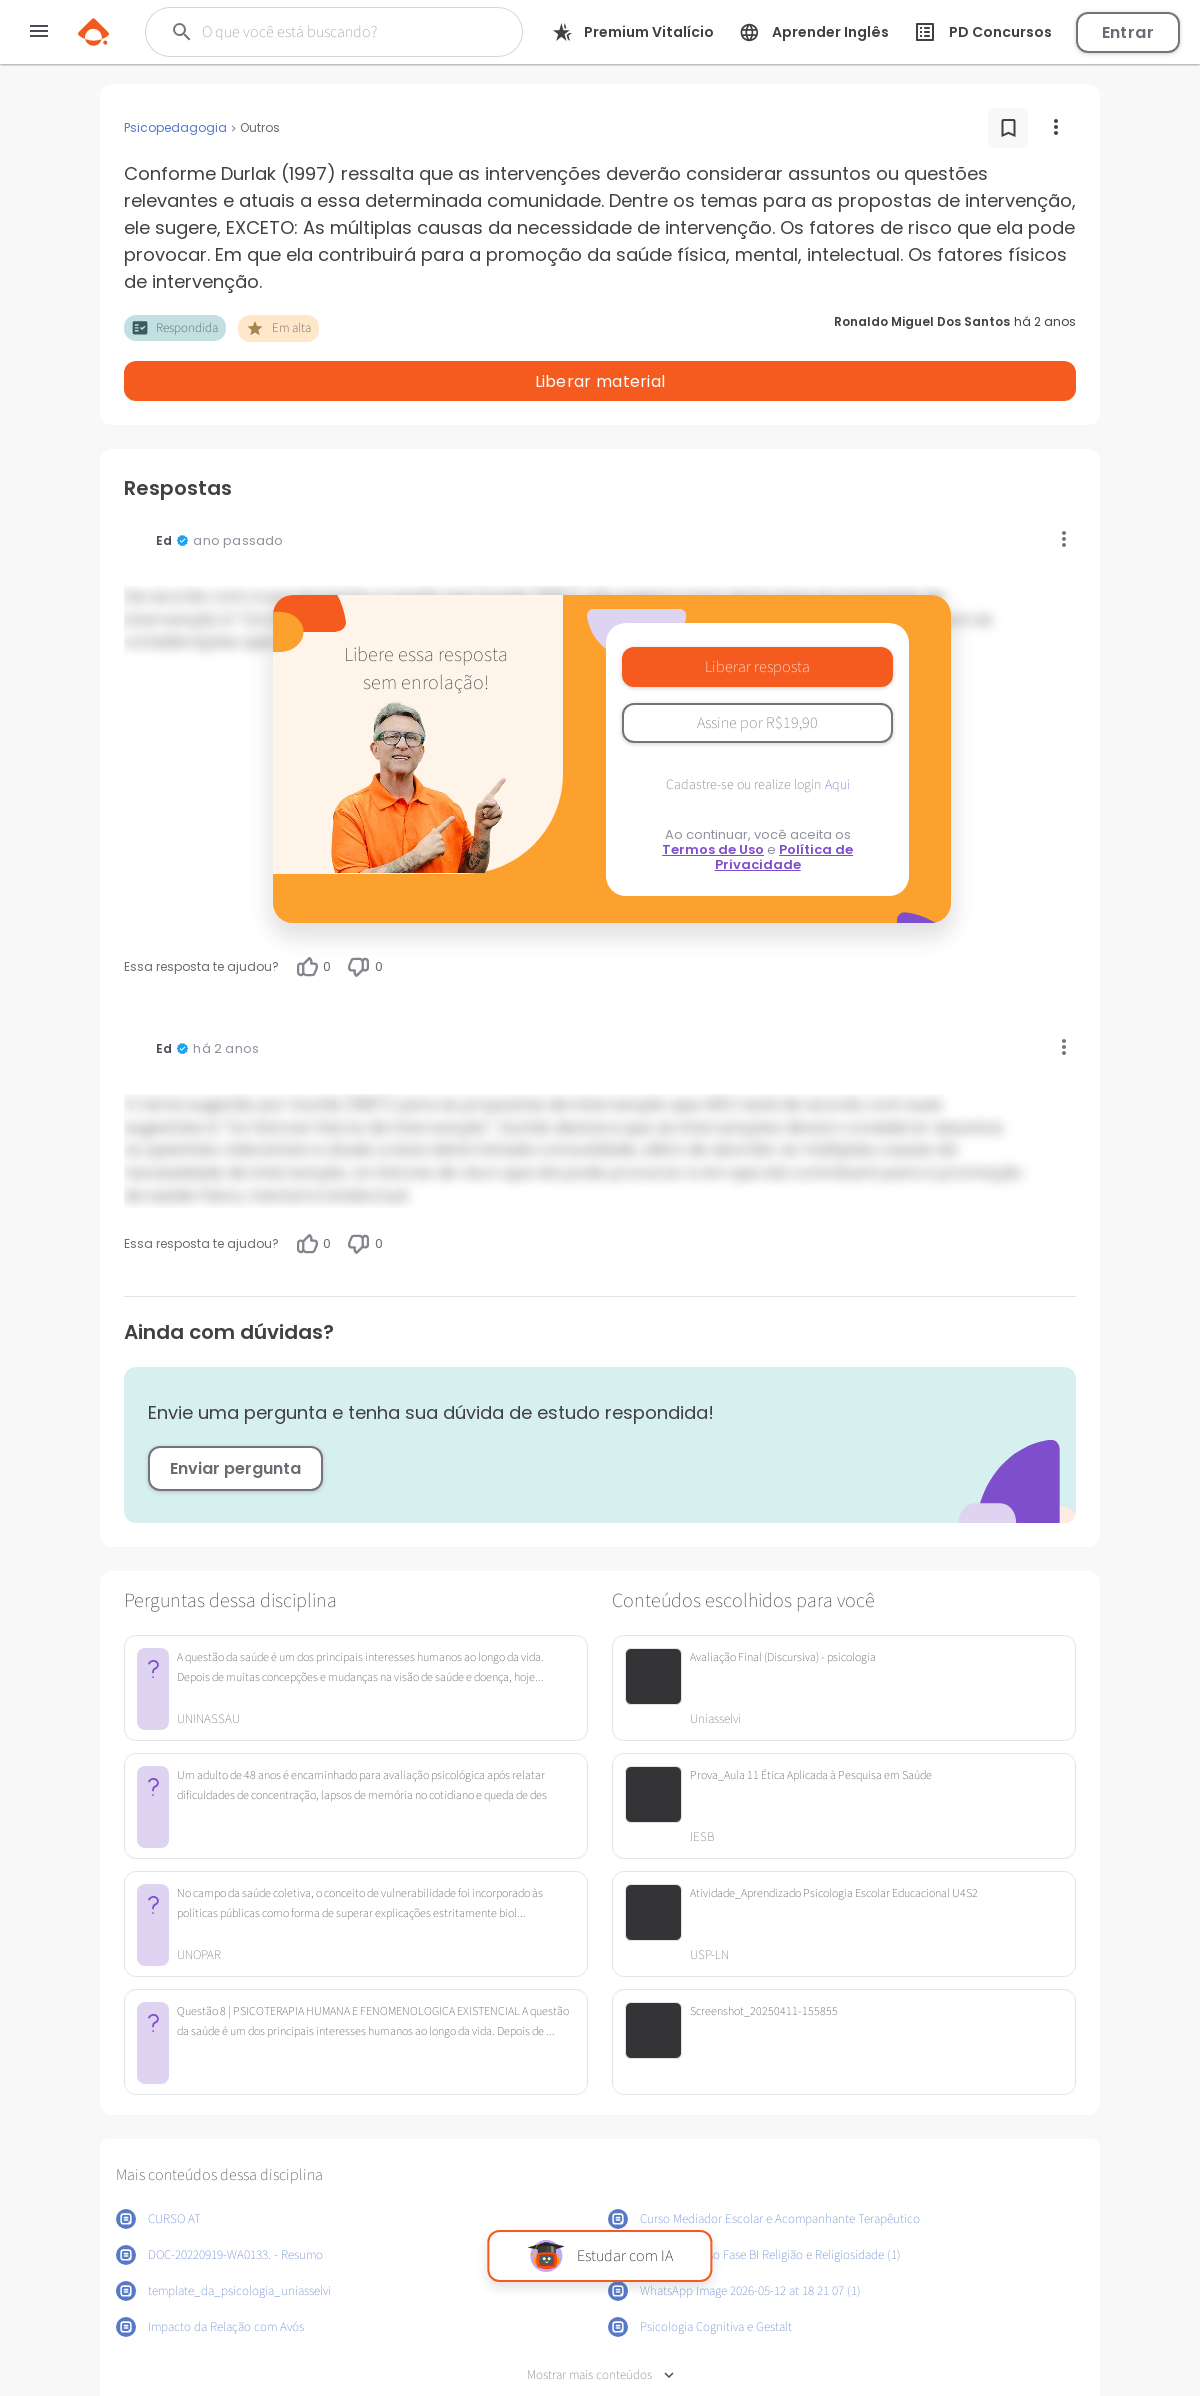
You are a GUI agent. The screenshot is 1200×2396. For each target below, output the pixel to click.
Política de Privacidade (784, 805)
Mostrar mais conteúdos (600, 2323)
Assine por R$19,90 (757, 671)
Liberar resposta (757, 615)
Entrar (1128, 32)
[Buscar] (331, 32)
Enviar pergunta (235, 1416)
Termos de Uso (713, 797)
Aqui (837, 733)
